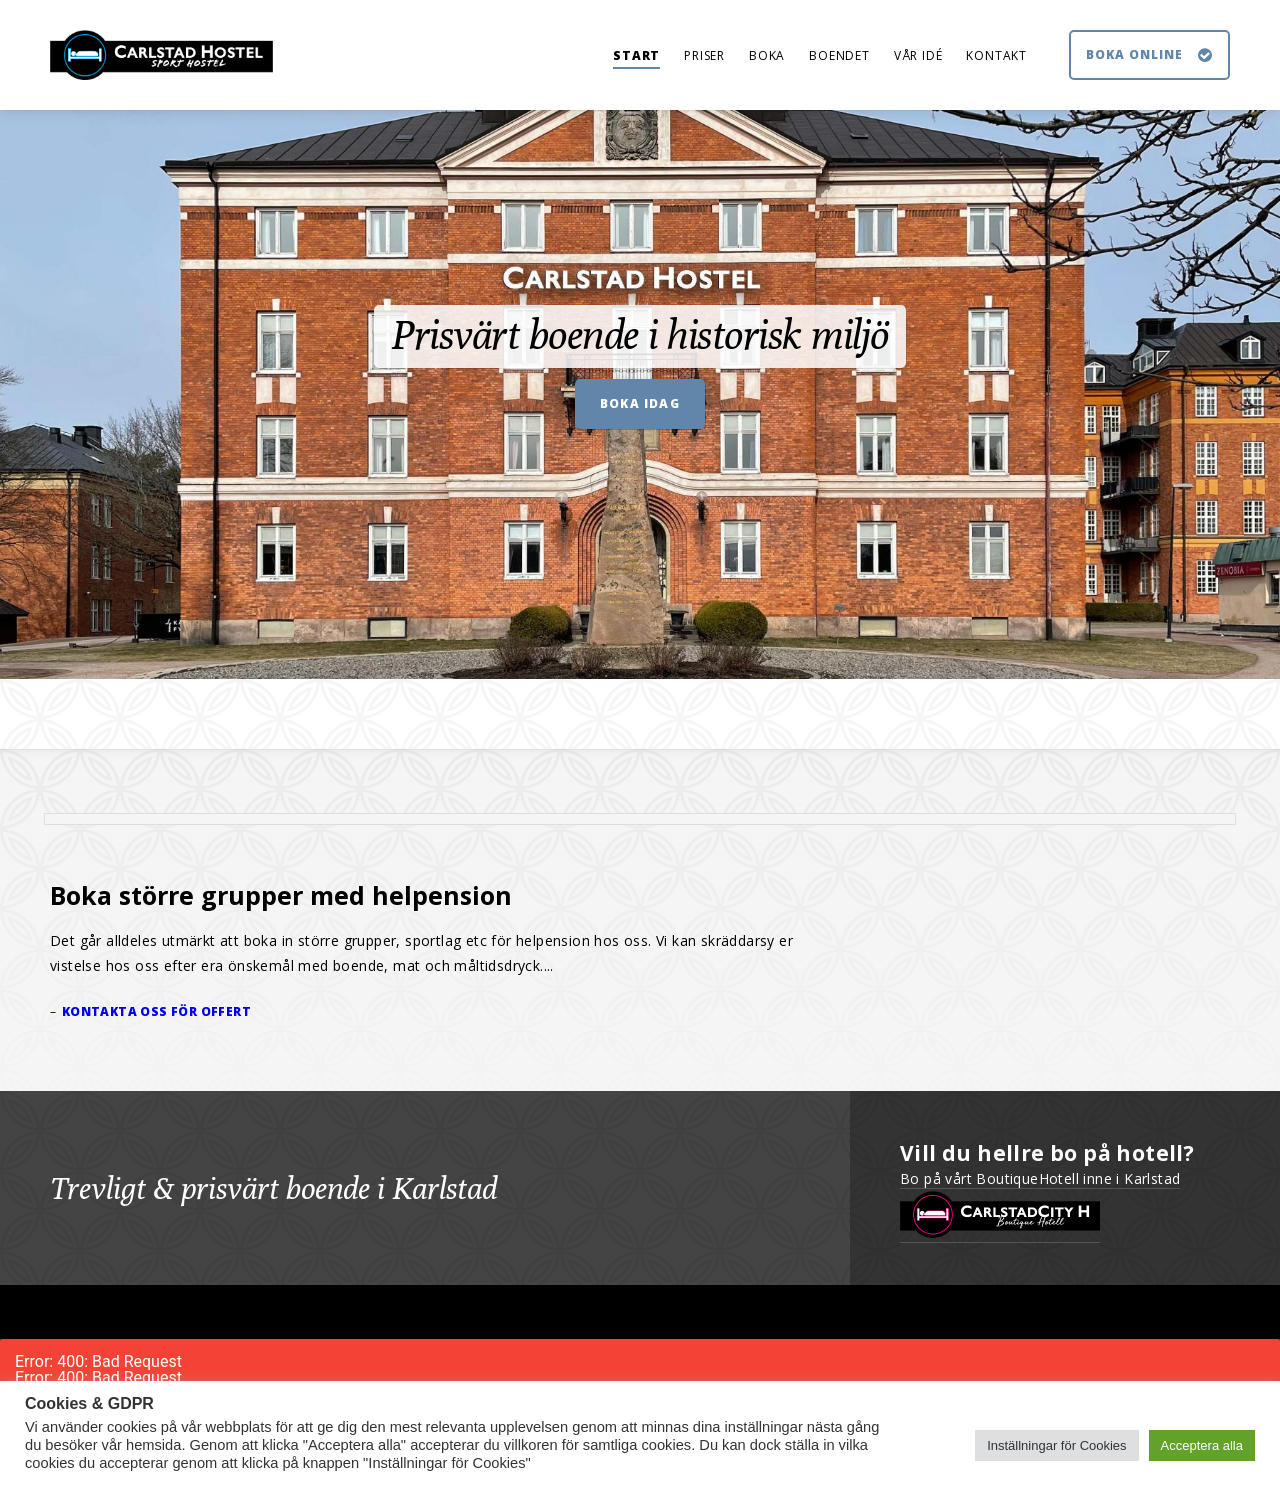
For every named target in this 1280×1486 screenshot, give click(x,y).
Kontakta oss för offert (156, 1011)
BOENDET (839, 55)
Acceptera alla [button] (1202, 1445)
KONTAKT (996, 55)
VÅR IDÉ (918, 55)
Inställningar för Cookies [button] (1056, 1445)
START (636, 55)
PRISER (704, 55)
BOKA (767, 55)
